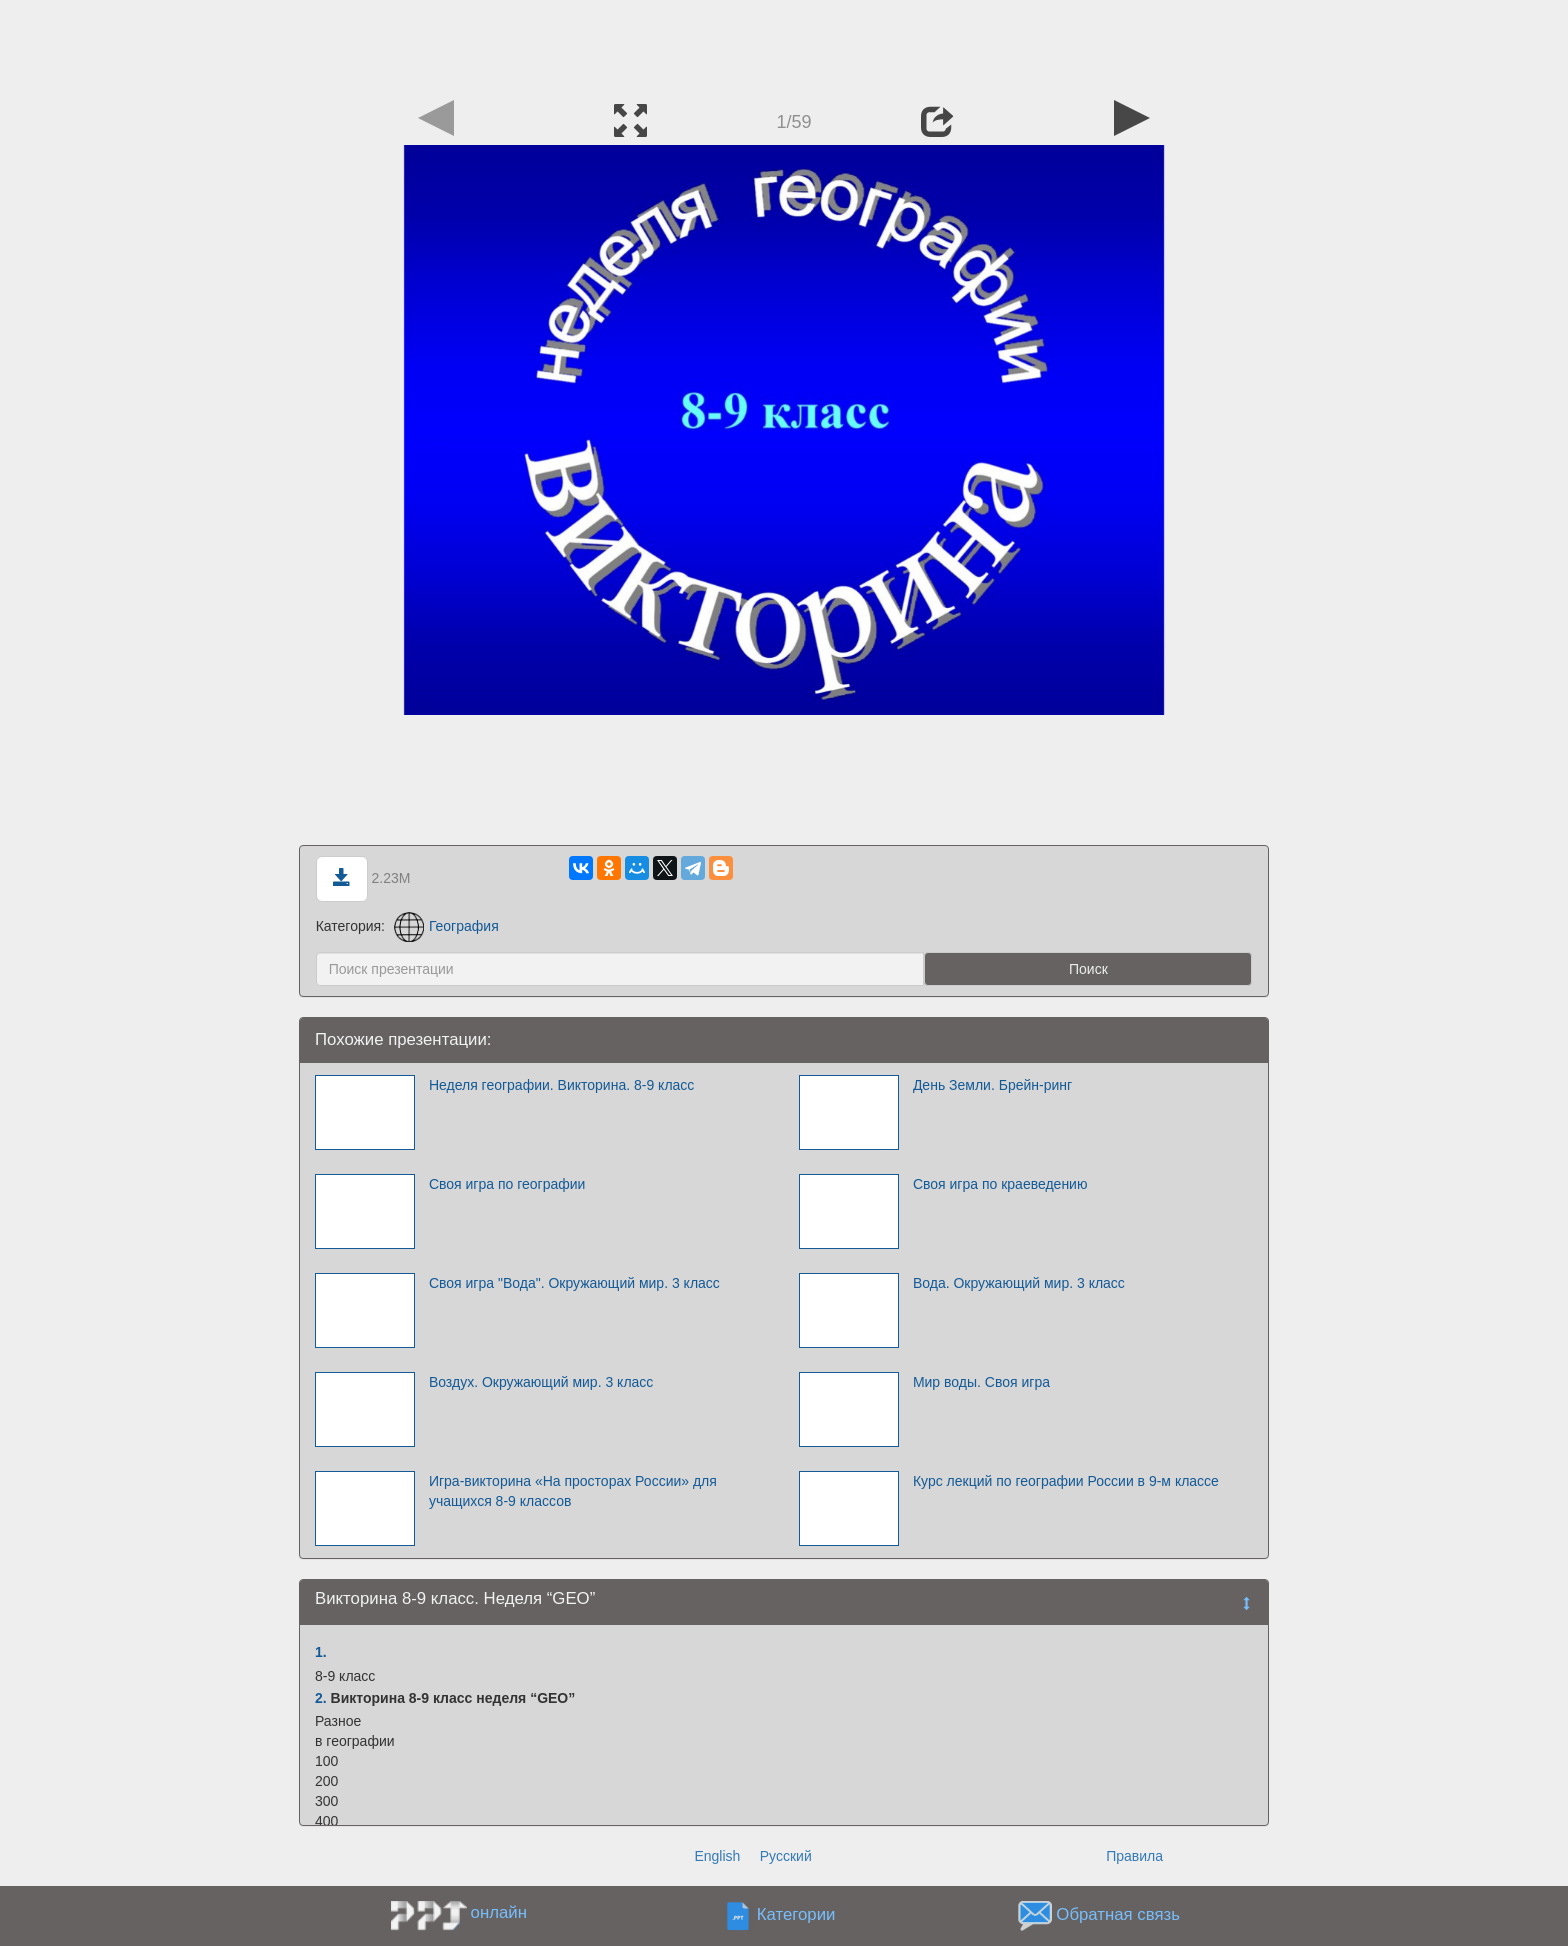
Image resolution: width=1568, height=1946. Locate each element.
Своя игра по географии (507, 1184)
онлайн (499, 1912)
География (446, 926)
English (717, 1856)
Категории (796, 1915)
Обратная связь (1118, 1915)
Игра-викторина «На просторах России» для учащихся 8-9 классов (573, 1491)
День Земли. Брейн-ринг (992, 1085)
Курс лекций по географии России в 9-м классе (1066, 1481)
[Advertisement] (784, 45)
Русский (786, 1856)
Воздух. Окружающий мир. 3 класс (541, 1382)
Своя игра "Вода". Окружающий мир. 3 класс (574, 1283)
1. (321, 1652)
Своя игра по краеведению (1000, 1184)
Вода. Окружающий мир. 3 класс (1019, 1283)
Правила (1134, 1856)
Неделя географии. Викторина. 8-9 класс (561, 1085)
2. (321, 1698)
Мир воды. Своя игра (981, 1382)
